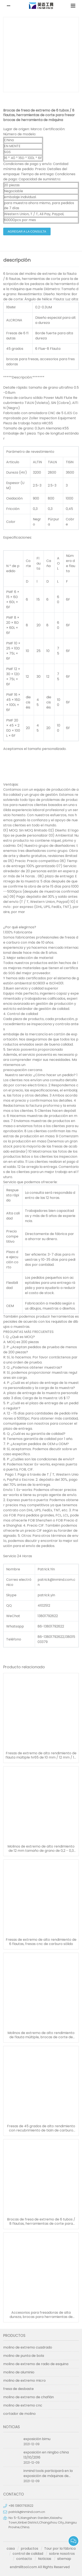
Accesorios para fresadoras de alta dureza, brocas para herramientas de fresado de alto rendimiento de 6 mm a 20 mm (41, 2315)
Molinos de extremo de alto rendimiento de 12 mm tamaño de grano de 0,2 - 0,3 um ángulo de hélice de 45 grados (41, 1848)
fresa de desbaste (18, 2388)
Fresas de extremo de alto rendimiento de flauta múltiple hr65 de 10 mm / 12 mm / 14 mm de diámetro (41, 1755)
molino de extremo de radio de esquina (35, 2363)
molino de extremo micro (24, 2380)
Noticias (44, 2558)
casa (11, 2548)
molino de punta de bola (23, 2355)
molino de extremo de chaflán (28, 2397)
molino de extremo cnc (22, 2405)
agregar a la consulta (27, 231)
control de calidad (28, 2553)
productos (29, 2548)
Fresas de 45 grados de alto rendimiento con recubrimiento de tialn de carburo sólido (41, 2128)
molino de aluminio (18, 2372)
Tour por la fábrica (60, 2548)
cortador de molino (19, 2413)
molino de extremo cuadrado (27, 2347)
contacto (24, 2558)
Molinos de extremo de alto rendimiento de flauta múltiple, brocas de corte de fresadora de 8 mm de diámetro (41, 2035)
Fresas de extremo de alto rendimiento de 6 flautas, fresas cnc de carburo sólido (41, 1942)
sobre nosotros (62, 2553)
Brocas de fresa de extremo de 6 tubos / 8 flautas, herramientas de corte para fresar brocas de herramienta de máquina (41, 2221)
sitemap (64, 2558)
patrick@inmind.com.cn (27, 2512)
